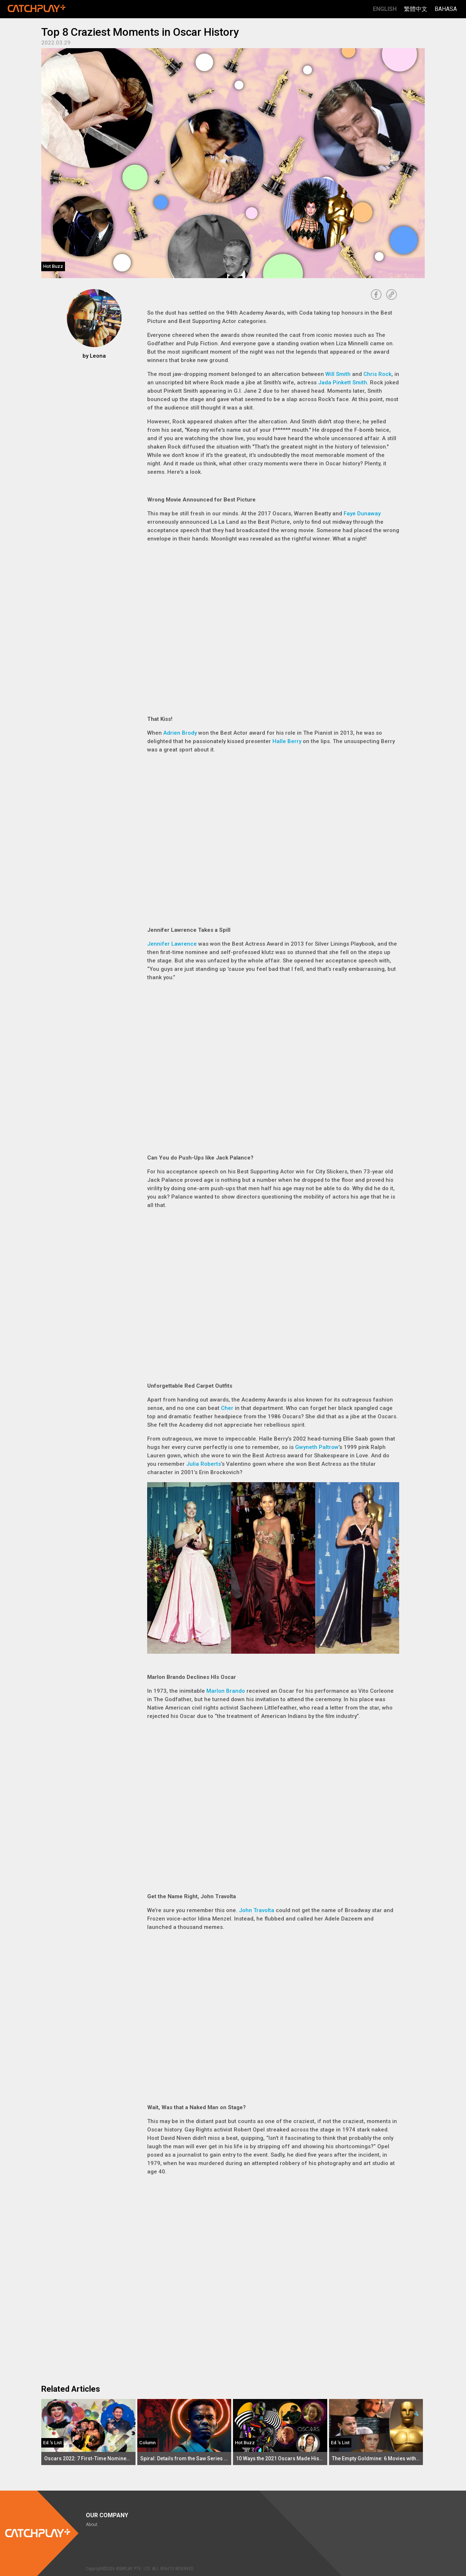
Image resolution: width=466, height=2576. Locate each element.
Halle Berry (286, 741)
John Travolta (256, 1910)
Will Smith (338, 374)
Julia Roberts (203, 1464)
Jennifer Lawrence (172, 944)
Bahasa (446, 8)
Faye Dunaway (362, 513)
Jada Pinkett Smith (342, 382)
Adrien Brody (180, 733)
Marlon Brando (225, 1691)
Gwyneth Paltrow (317, 1447)
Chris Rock (377, 374)
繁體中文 (415, 8)
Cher (227, 1408)
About (92, 2524)
